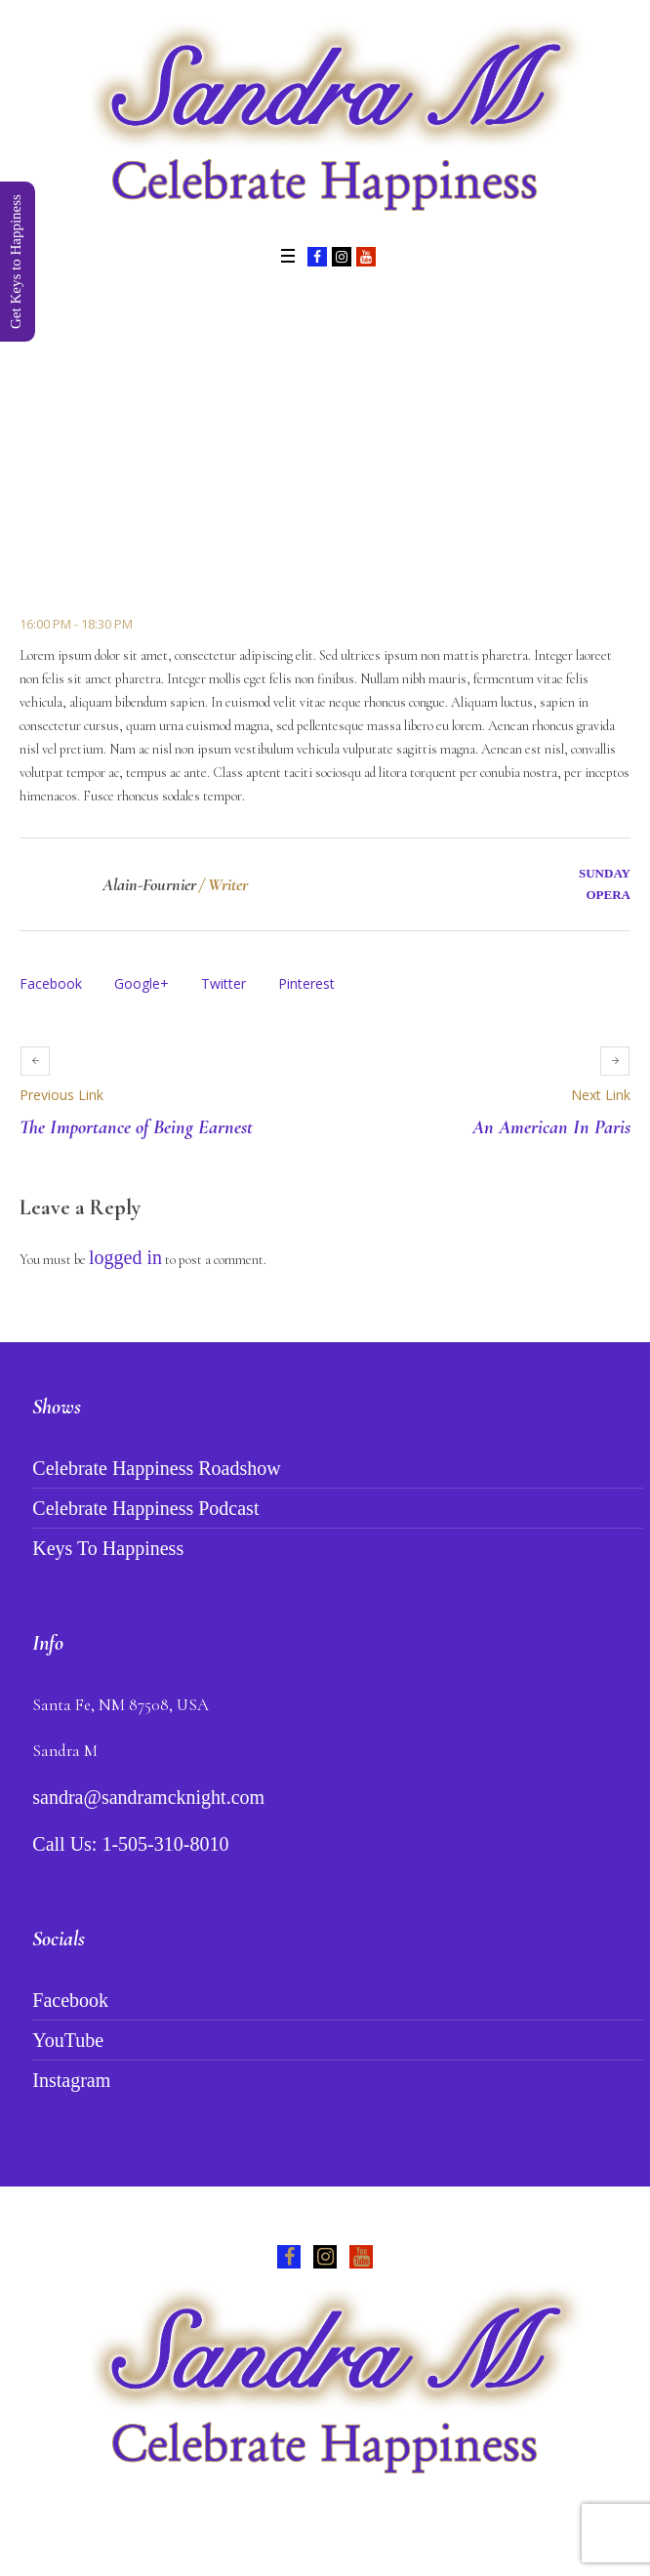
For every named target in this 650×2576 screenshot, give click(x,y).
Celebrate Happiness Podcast (145, 1508)
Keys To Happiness (107, 1548)
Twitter (223, 983)
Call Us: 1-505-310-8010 (130, 1844)
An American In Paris (551, 1127)
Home (176, 509)
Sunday (604, 873)
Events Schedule (262, 509)
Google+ (141, 983)
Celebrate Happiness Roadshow (156, 1468)
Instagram (71, 2080)
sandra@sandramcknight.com (148, 1797)
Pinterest (306, 983)
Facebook (51, 983)
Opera (608, 894)
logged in (125, 1257)
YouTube (67, 2040)
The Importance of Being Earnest (136, 1127)
